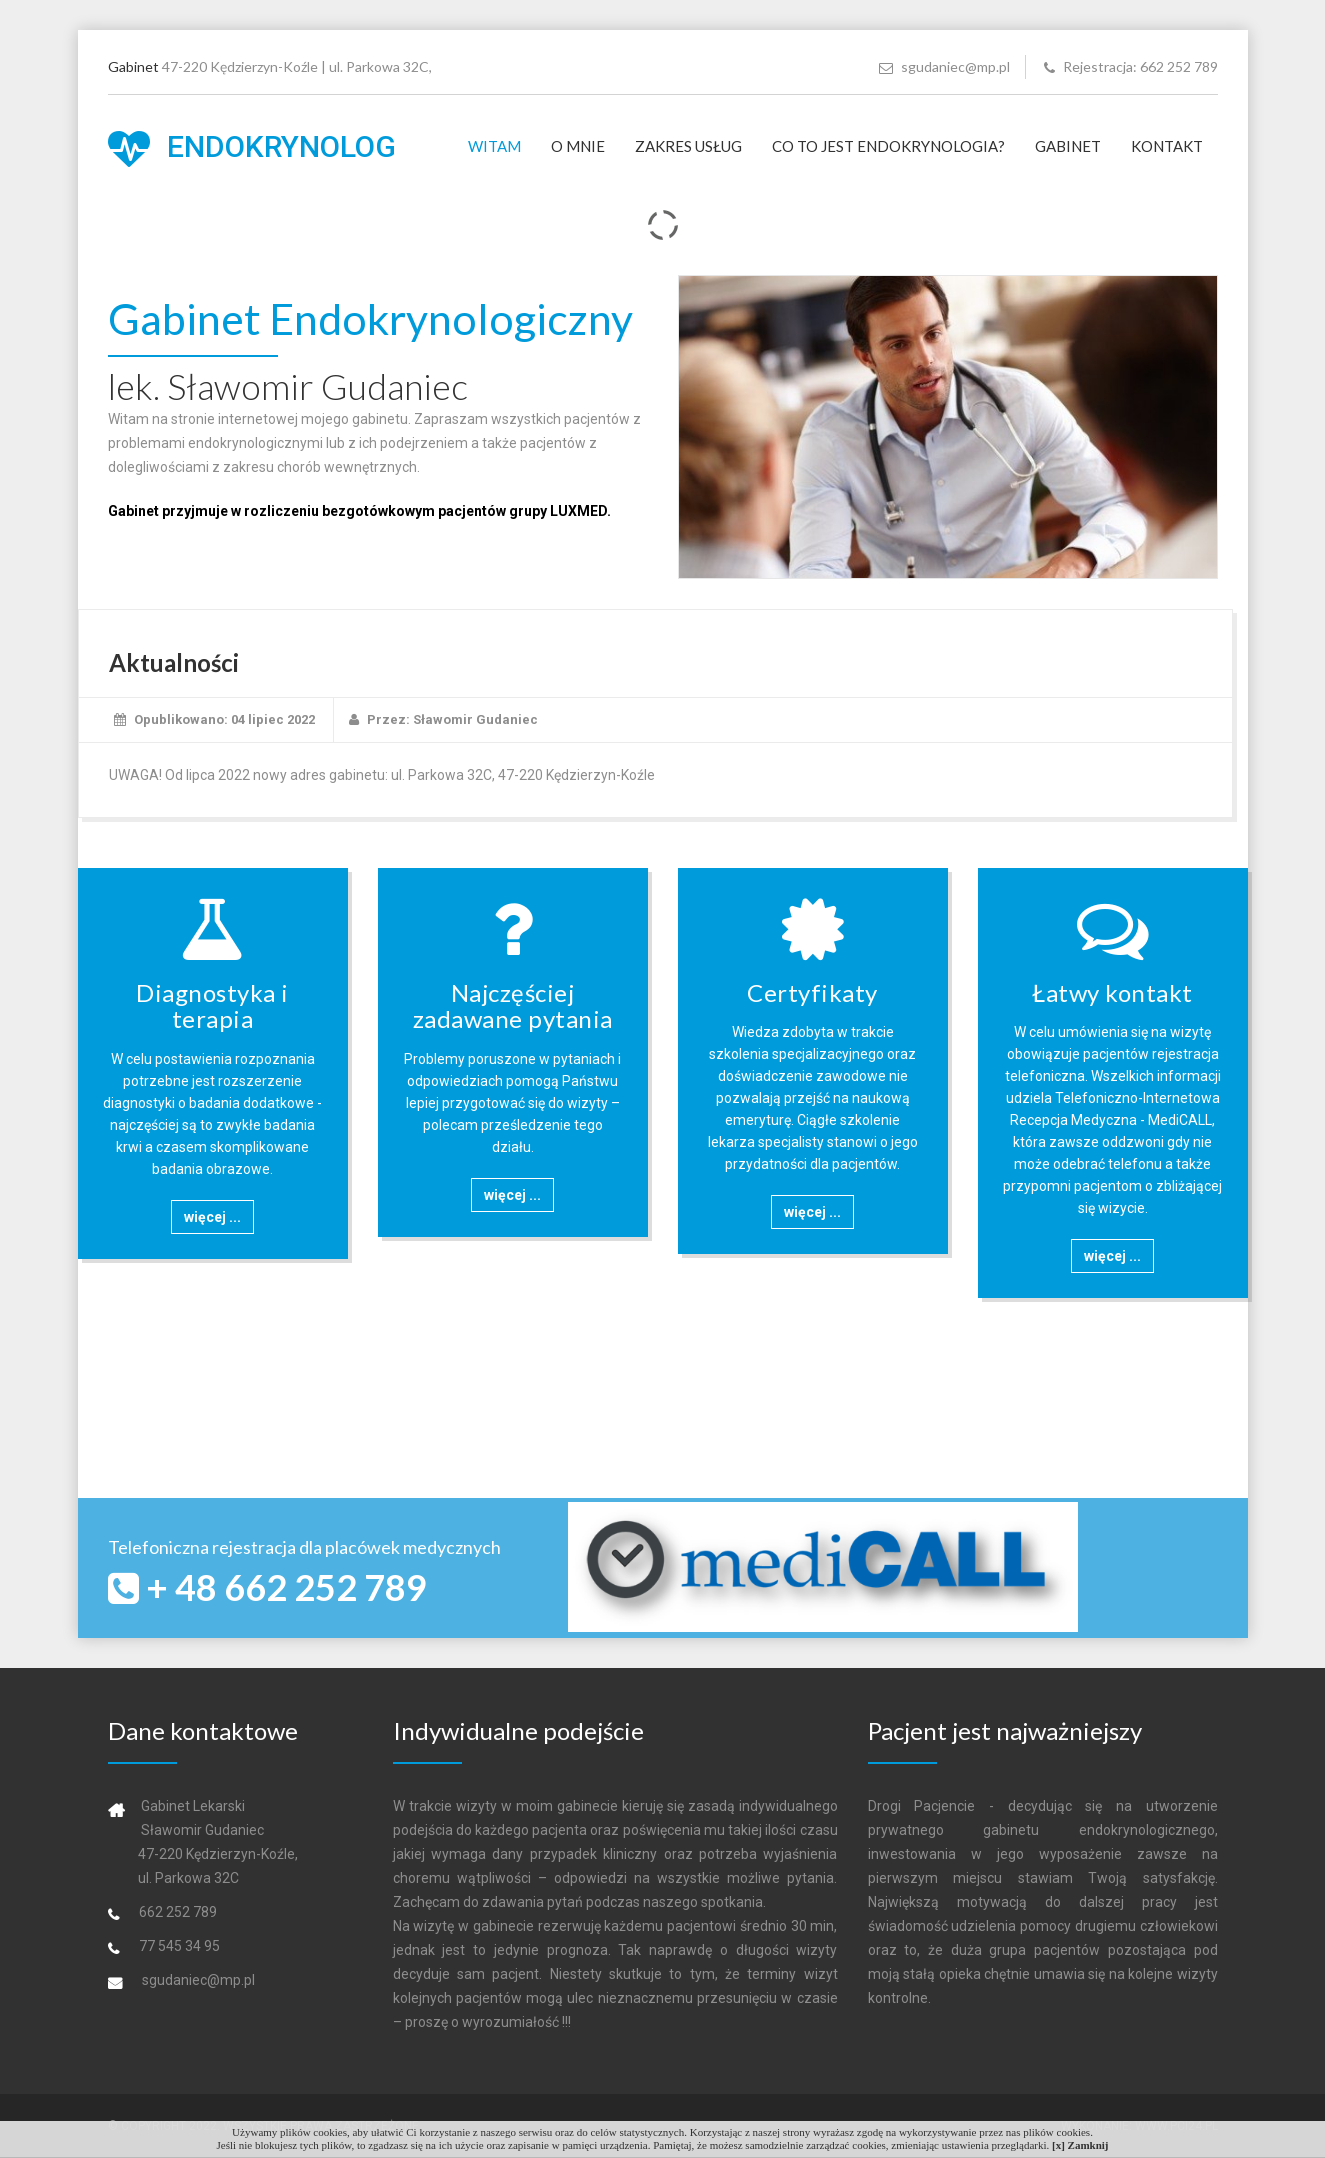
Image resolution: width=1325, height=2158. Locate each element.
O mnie (578, 146)
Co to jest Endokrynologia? (888, 146)
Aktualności (174, 662)
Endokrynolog (252, 149)
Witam (494, 146)
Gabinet (1068, 146)
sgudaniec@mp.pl (944, 66)
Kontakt (1167, 146)
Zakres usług (688, 146)
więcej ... (212, 1217)
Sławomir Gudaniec (475, 719)
